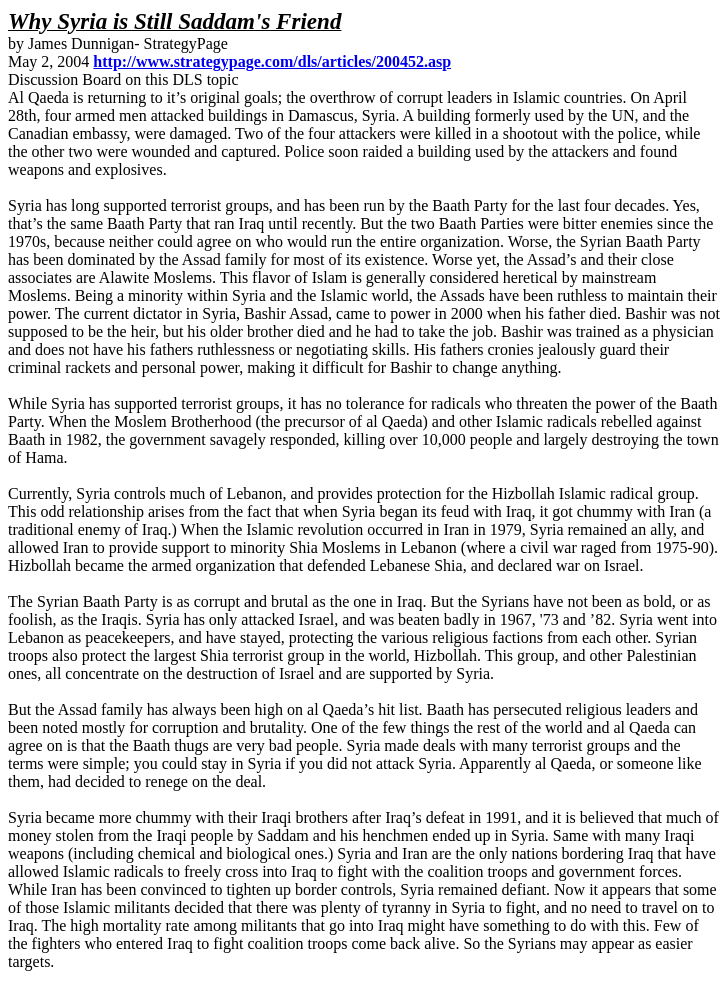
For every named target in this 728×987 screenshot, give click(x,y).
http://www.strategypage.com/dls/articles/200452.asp (272, 61)
